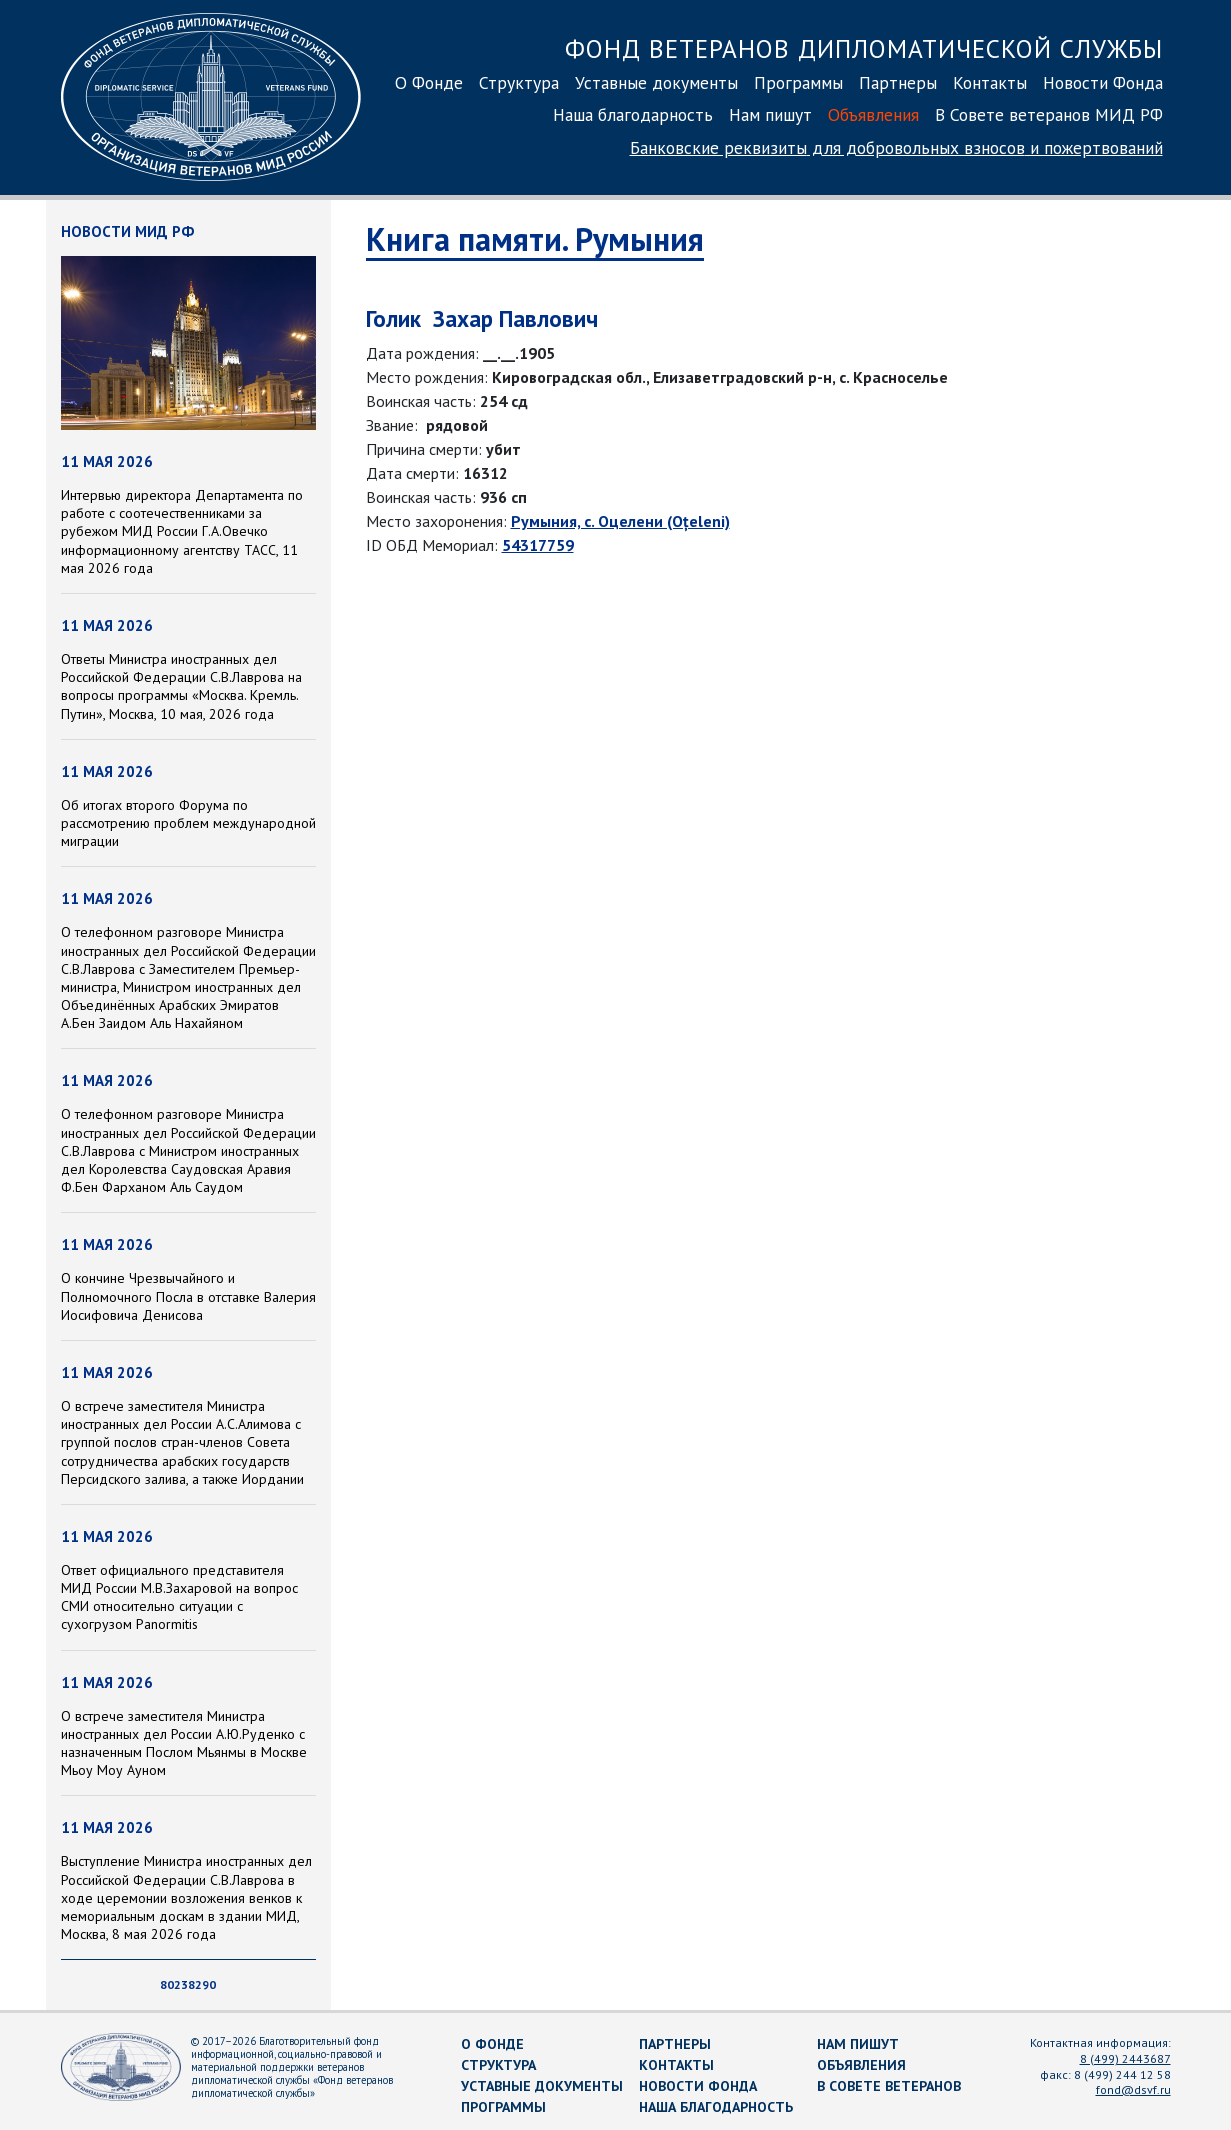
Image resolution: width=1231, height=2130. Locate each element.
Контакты (990, 82)
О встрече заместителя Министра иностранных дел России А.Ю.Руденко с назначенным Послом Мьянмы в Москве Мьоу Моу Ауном (184, 1743)
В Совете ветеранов (889, 2086)
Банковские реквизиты (896, 147)
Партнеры (898, 82)
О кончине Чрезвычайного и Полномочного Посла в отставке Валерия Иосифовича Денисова (188, 1296)
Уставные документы (656, 82)
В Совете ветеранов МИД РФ (1049, 114)
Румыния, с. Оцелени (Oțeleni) (620, 521)
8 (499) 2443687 (1125, 2058)
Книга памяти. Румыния (535, 239)
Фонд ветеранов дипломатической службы (864, 48)
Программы (798, 82)
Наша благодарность (633, 114)
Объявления (873, 114)
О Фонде (429, 82)
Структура (519, 82)
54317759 (538, 545)
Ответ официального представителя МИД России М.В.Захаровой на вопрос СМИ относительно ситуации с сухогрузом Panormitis (179, 1597)
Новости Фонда (1103, 82)
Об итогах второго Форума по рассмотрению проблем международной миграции (188, 823)
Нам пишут (770, 114)
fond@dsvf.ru (1133, 2089)
